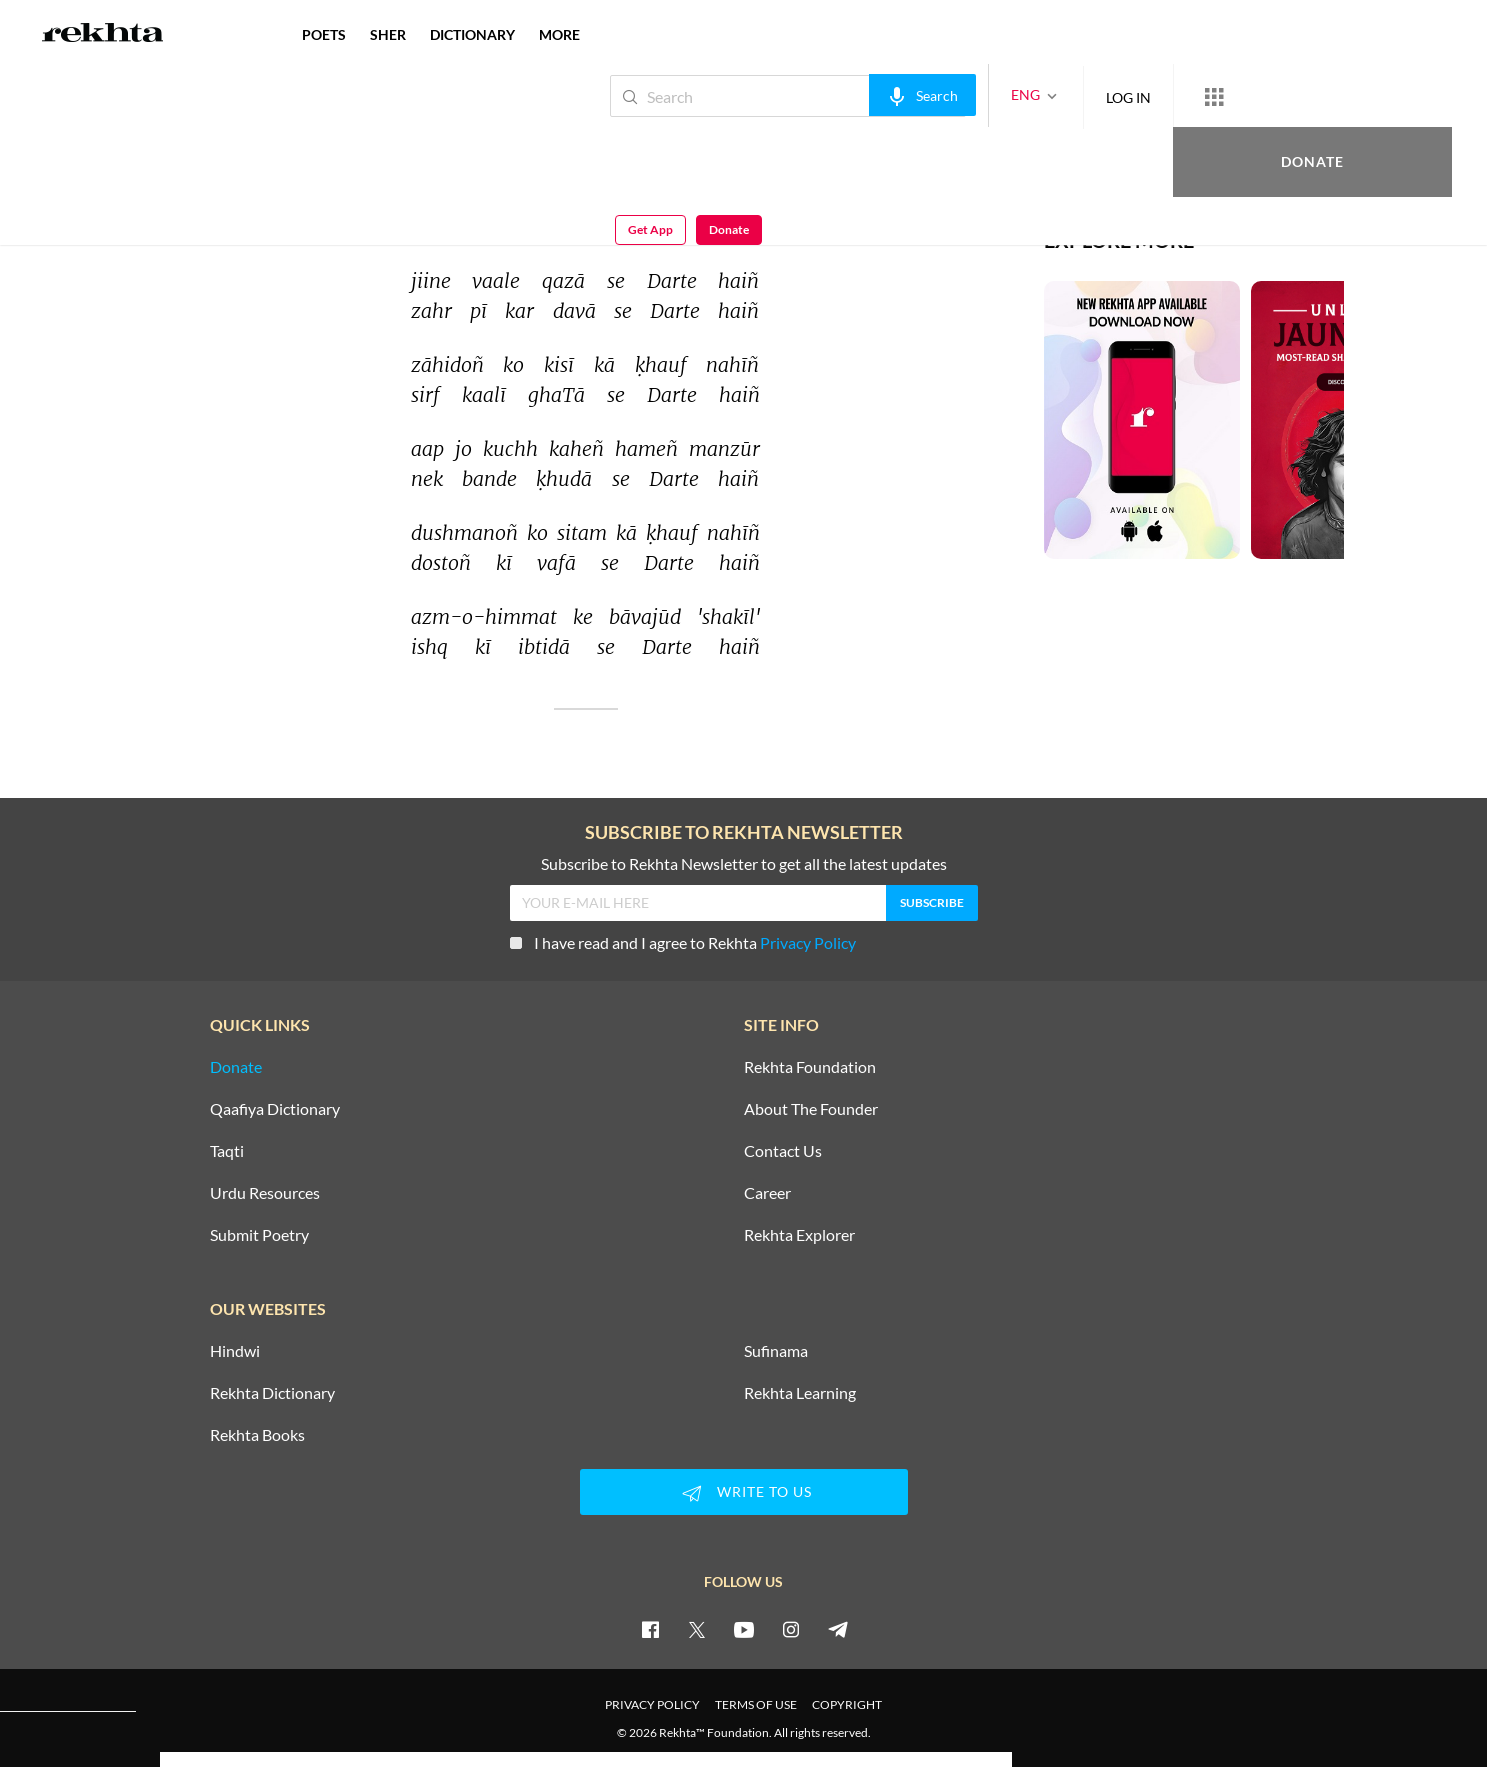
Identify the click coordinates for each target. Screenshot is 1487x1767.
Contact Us (783, 1151)
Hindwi (235, 1351)
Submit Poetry (259, 1235)
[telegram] (838, 1629)
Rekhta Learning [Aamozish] (800, 1393)
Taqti (227, 1151)
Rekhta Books (257, 1435)
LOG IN (1061, 95)
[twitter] (697, 1629)
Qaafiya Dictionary (275, 1109)
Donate (1252, 95)
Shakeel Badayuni (229, 137)
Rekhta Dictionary (272, 1393)
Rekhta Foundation (810, 1067)
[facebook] (650, 1629)
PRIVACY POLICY (652, 1704)
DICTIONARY (472, 34)
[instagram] (791, 1629)
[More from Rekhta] (1147, 96)
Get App (1357, 96)
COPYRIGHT (847, 1704)
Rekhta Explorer (799, 1235)
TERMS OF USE (756, 1704)
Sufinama (776, 1351)
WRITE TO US (744, 1493)
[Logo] (103, 35)
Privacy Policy (808, 942)
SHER (388, 34)
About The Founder (811, 1109)
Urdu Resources (265, 1193)
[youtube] (744, 1629)
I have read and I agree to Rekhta (683, 942)
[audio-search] (855, 95)
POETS (324, 34)
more (559, 34)
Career (767, 1193)
